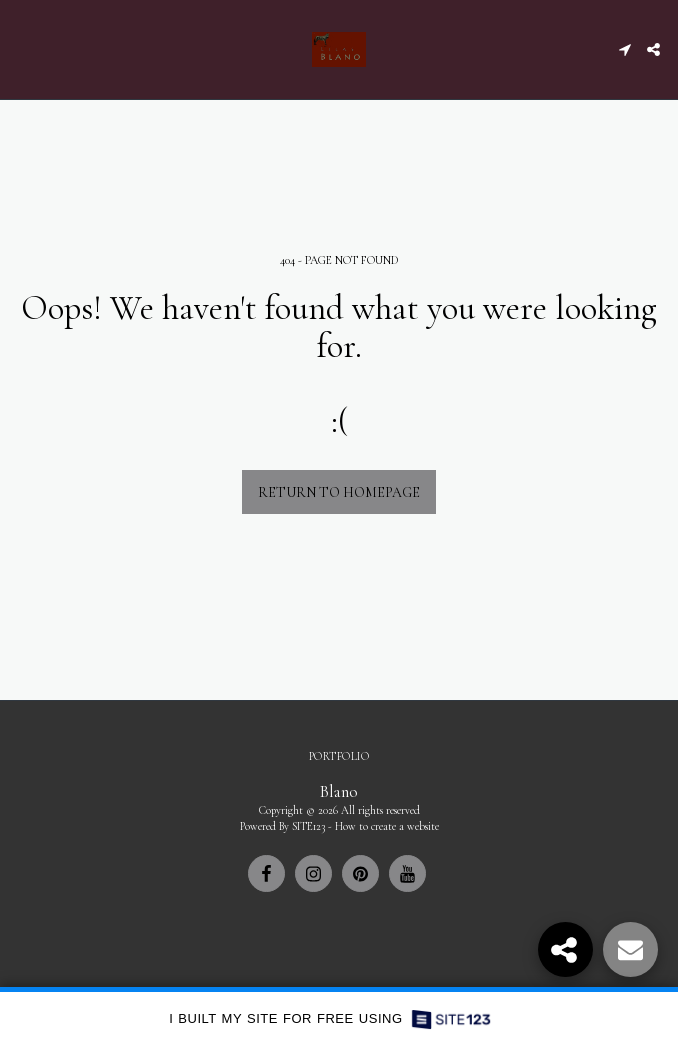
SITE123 (308, 826)
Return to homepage (339, 492)
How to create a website (387, 826)
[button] (22, 49)
